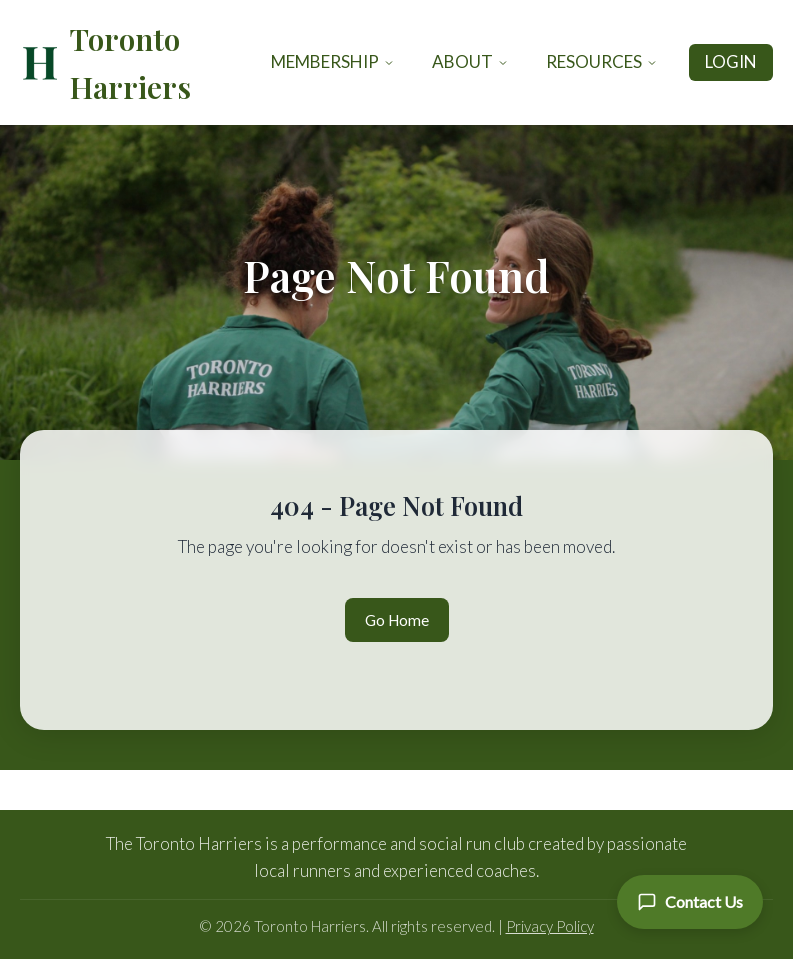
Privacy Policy (550, 926)
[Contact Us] (690, 902)
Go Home (397, 620)
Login (731, 61)
